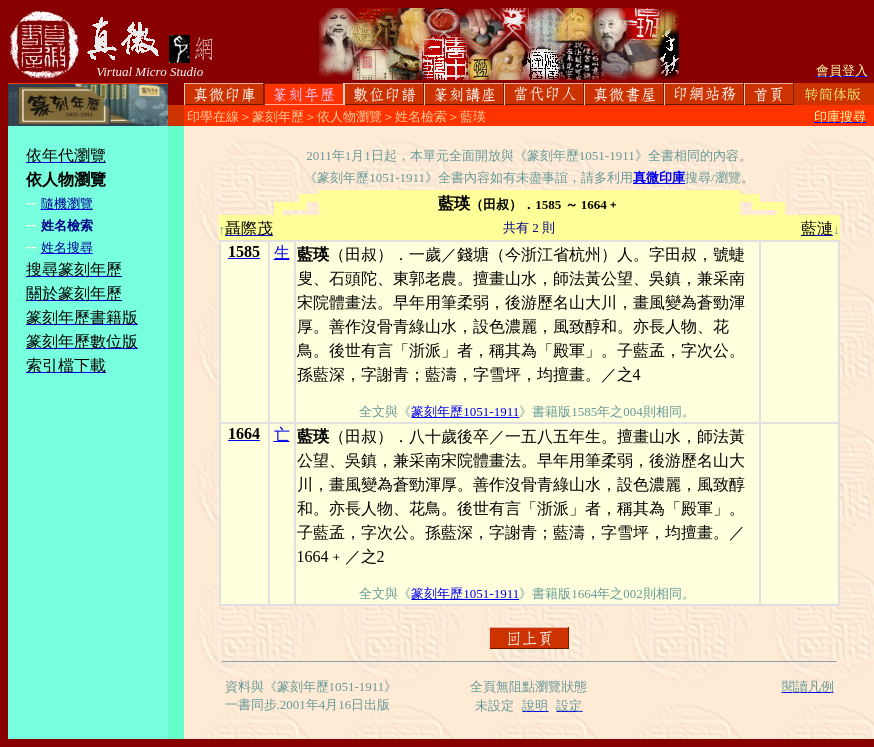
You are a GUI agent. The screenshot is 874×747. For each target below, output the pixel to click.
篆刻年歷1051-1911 (465, 411)
